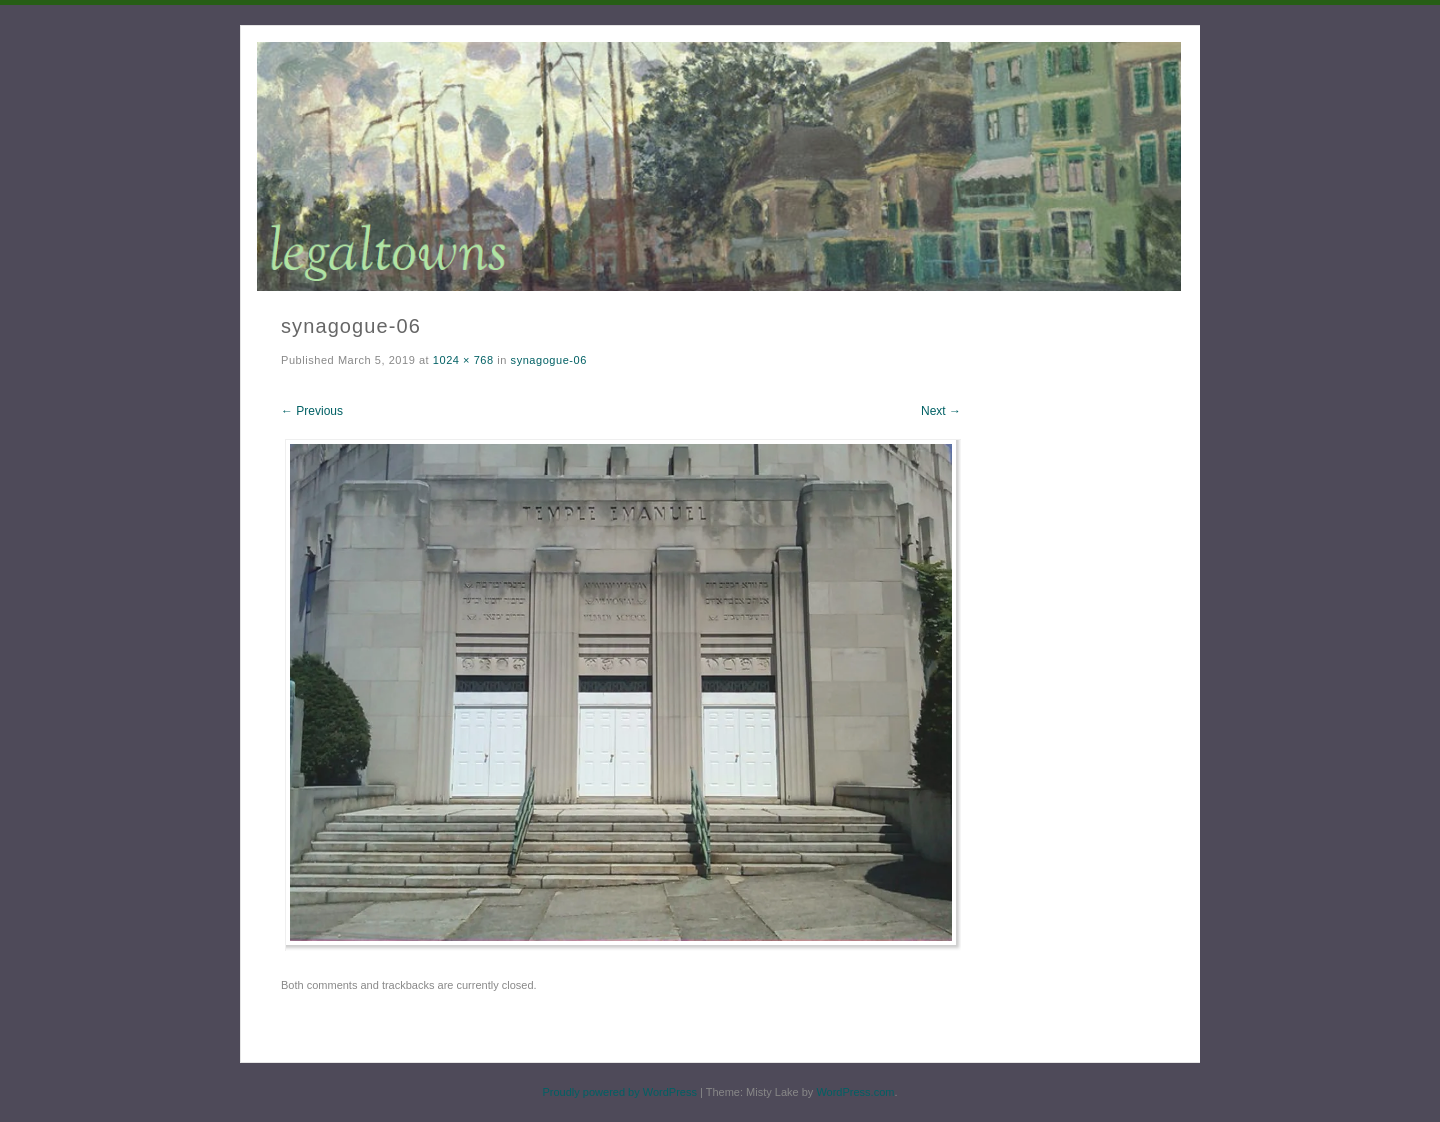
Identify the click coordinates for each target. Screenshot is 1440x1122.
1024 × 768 (463, 360)
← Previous (312, 411)
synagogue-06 (549, 360)
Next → (941, 411)
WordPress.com (855, 1092)
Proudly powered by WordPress (619, 1092)
